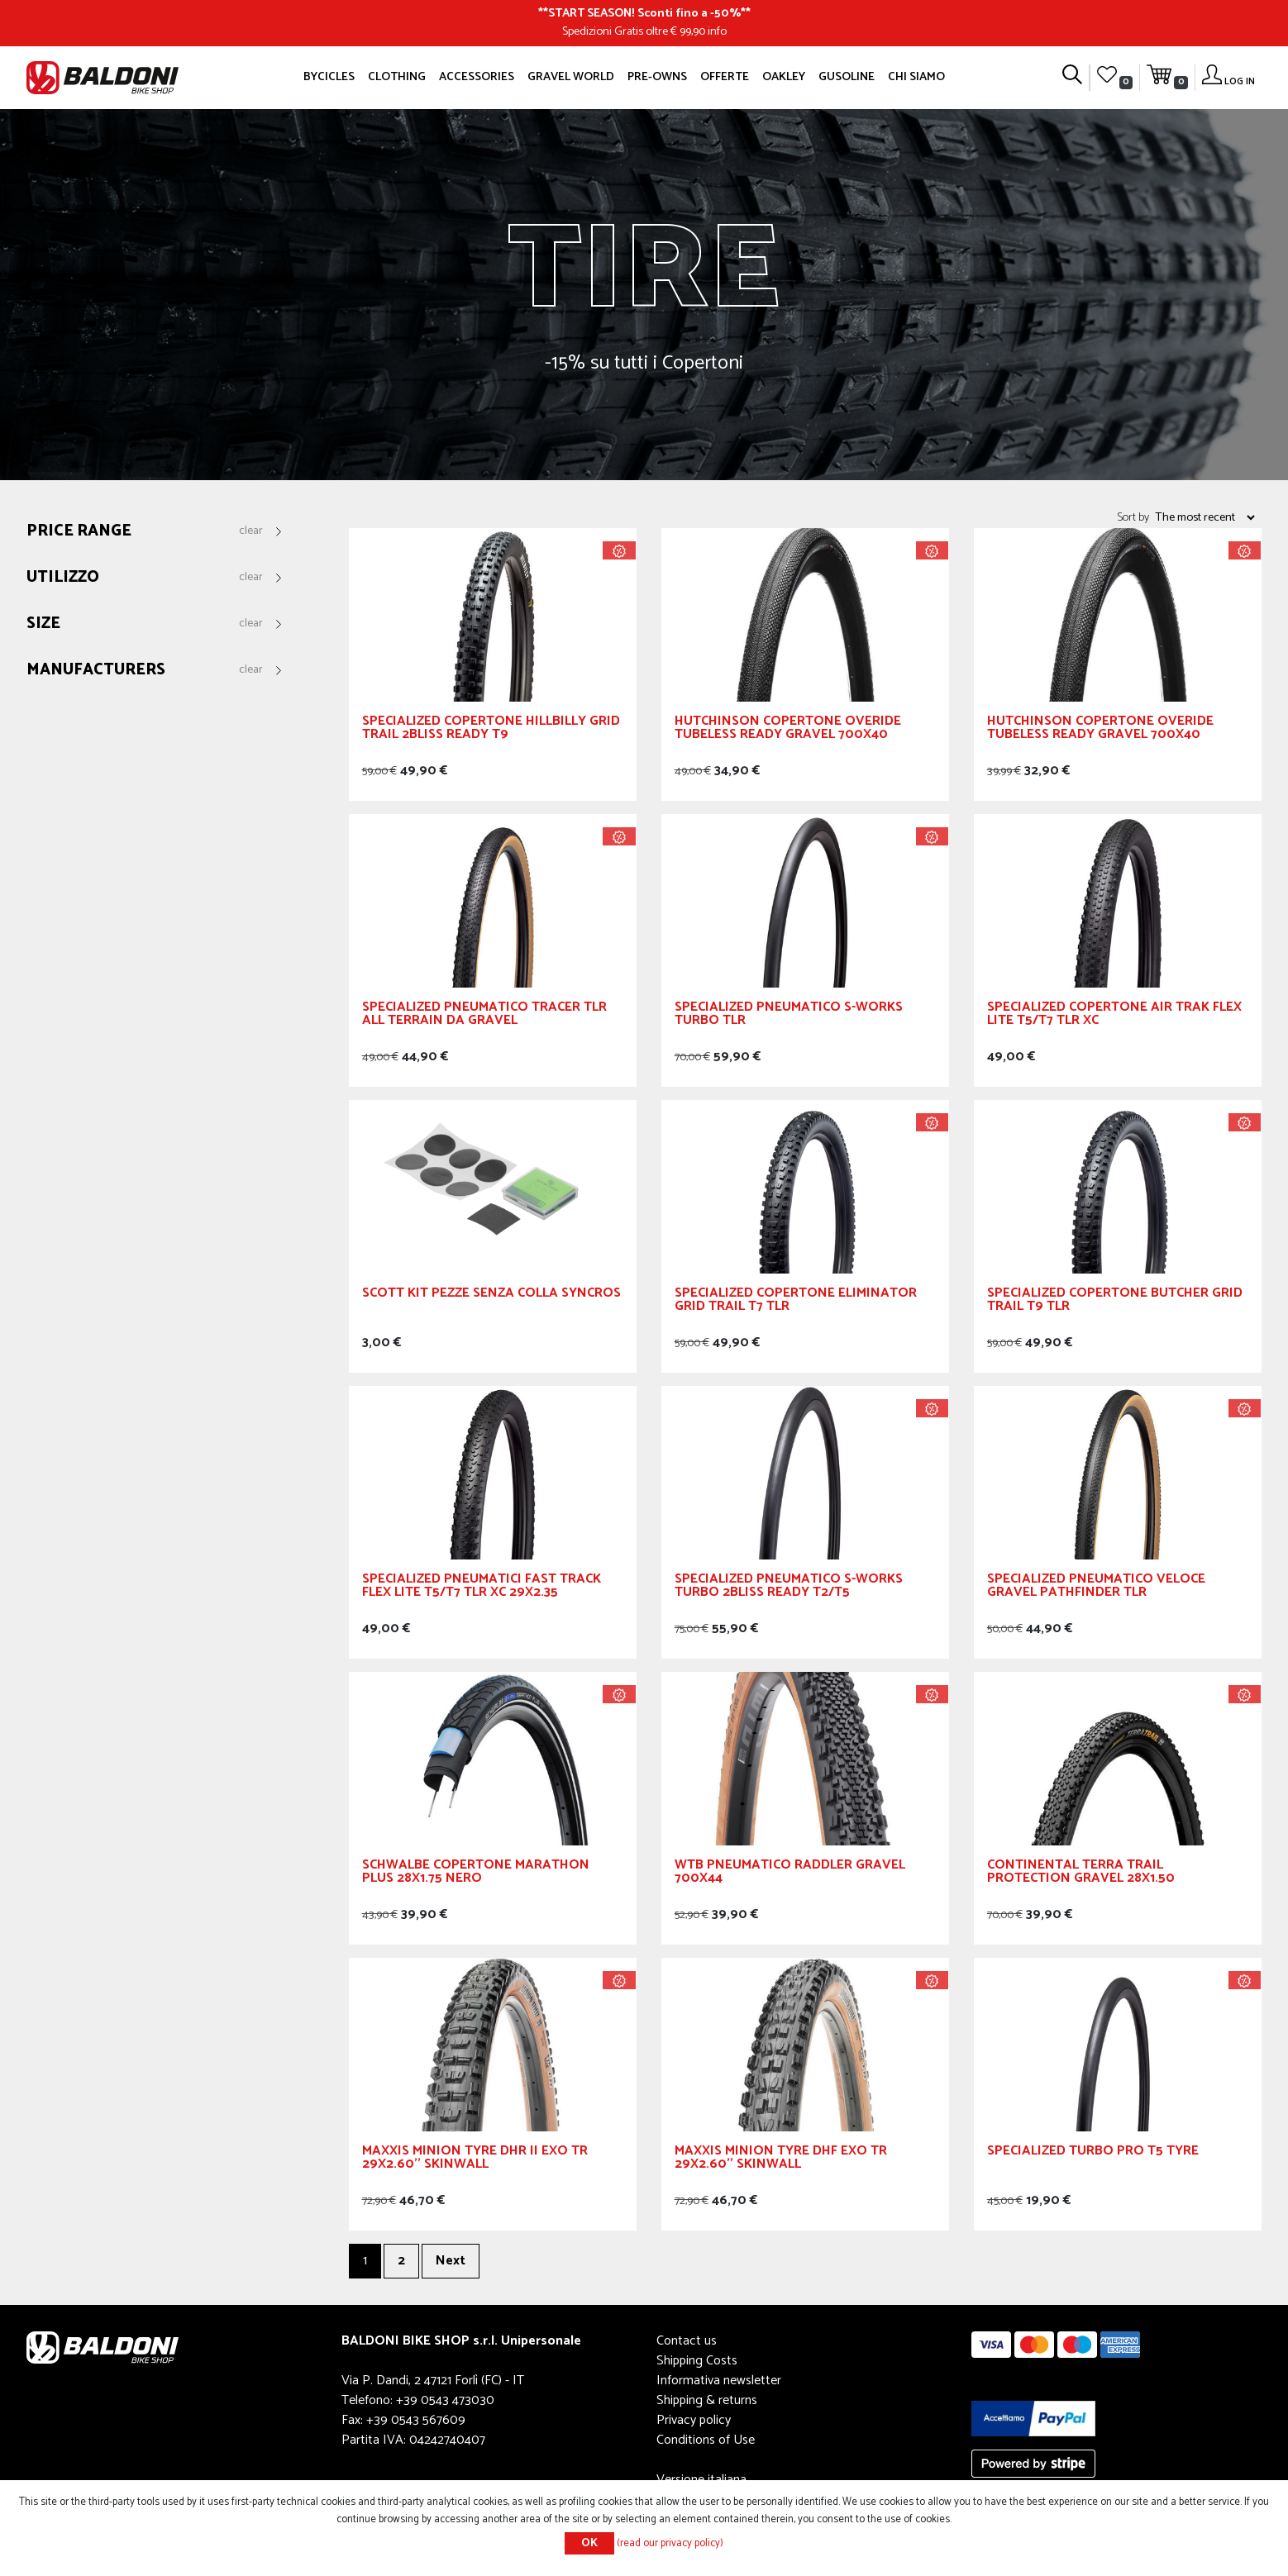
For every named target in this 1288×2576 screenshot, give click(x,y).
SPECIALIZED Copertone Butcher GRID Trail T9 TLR (1115, 1302)
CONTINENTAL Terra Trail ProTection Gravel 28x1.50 (1081, 1874)
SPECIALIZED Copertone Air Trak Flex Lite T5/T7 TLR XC (1114, 1016)
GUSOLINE (846, 77)
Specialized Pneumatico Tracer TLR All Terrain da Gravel (484, 1016)
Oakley (783, 77)
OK (589, 2543)
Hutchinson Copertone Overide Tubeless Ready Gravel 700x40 (788, 730)
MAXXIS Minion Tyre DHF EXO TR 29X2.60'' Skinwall (781, 2160)
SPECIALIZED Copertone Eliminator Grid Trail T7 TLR (796, 1302)
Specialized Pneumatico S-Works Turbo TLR (789, 1016)
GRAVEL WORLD (570, 77)
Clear (251, 531)
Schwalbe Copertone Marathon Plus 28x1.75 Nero (475, 1874)
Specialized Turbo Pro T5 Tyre (1093, 2153)
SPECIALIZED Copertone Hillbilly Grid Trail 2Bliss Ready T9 (491, 730)
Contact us (686, 2341)
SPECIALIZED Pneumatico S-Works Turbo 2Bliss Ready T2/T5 (789, 1588)
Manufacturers (95, 671)
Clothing (397, 77)
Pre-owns (657, 77)
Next (450, 2261)
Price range (78, 532)
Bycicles (329, 77)
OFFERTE (724, 77)
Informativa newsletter (718, 2380)
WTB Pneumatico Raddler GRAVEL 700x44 (790, 1874)
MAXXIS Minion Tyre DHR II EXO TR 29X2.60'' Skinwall (475, 2160)
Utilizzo (62, 578)
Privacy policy (693, 2420)
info (717, 31)
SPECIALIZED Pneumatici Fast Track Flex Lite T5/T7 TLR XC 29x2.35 (481, 1588)
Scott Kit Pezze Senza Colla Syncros (491, 1295)
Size (43, 624)
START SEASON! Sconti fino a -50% (644, 13)
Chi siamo (916, 77)
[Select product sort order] (1204, 517)
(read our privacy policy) (670, 2543)
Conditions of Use (705, 2440)
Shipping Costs (696, 2361)
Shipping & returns (706, 2400)
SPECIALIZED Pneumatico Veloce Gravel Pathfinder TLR (1096, 1588)
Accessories (476, 77)
